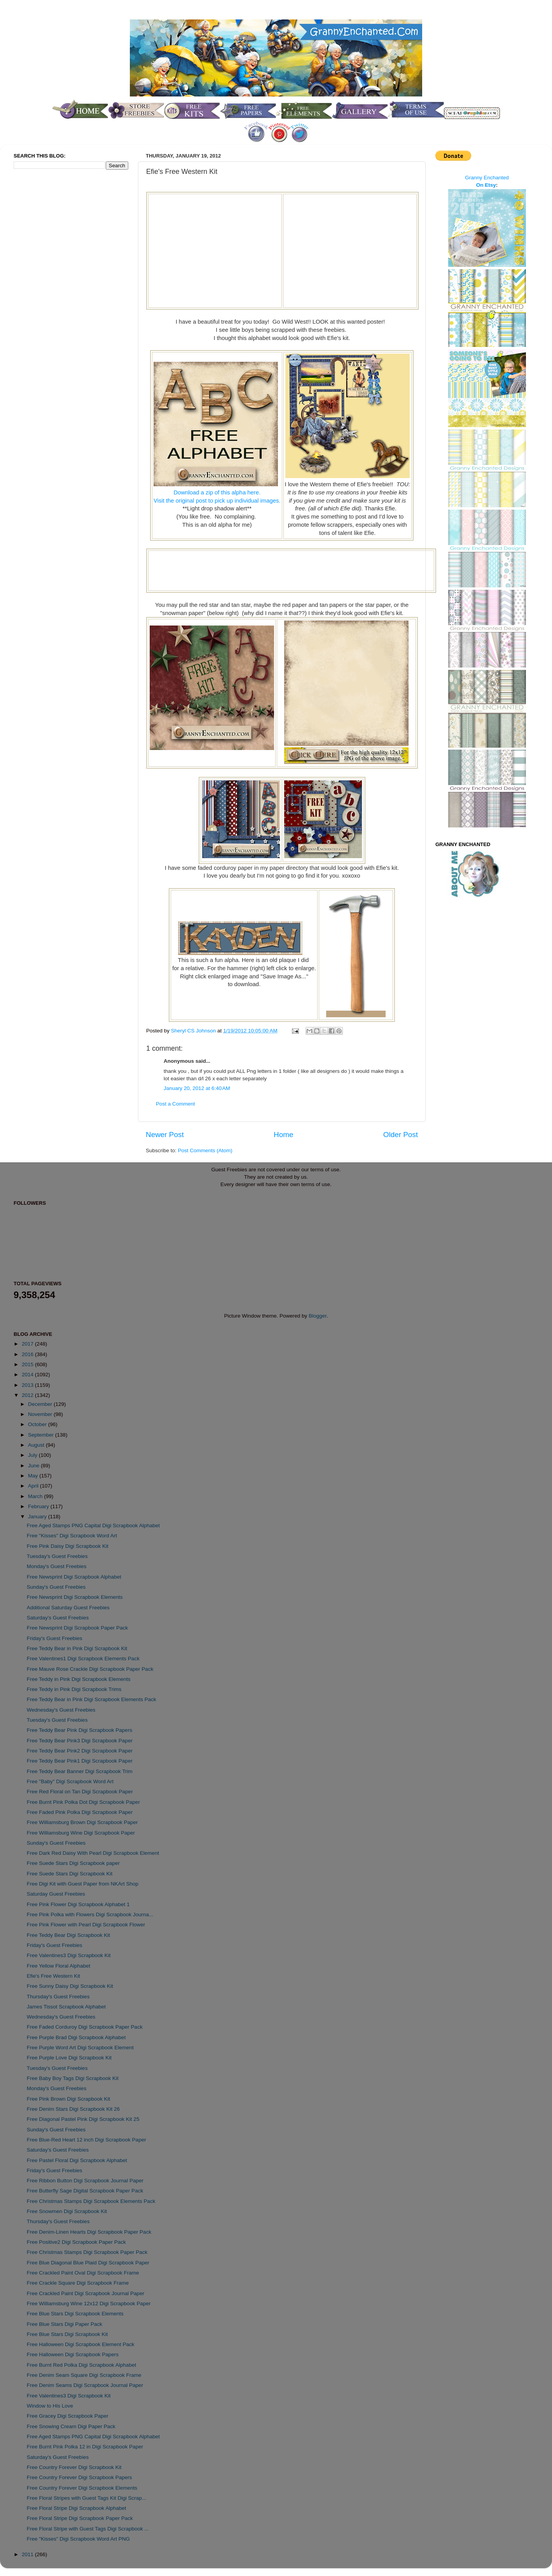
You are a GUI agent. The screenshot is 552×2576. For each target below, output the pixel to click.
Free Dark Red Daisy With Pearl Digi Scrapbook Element (93, 1853)
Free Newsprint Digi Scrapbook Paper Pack (77, 1628)
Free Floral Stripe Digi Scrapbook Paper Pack (80, 2518)
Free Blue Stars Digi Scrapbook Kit (67, 2334)
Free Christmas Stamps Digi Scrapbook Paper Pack (87, 2252)
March (36, 1496)
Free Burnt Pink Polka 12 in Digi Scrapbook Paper (85, 2447)
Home (283, 1134)
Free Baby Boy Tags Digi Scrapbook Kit (73, 2078)
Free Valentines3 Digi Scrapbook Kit (69, 1955)
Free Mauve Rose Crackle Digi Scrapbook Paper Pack (90, 1669)
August (37, 1445)
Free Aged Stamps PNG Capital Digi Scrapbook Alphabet (93, 1525)
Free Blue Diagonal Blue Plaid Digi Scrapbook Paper (88, 2263)
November (41, 1414)
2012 (28, 1395)
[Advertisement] (215, 249)
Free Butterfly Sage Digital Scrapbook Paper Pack (85, 2191)
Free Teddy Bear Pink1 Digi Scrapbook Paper (80, 1761)
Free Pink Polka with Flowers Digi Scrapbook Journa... (90, 1914)
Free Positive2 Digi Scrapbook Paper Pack (76, 2242)
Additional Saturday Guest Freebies (68, 1607)
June (34, 1465)
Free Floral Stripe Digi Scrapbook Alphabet (76, 2508)
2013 (28, 1385)
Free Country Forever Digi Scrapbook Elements (82, 2488)
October (38, 1424)
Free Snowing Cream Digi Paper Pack (71, 2426)
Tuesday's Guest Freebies (57, 1556)
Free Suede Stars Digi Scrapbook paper (73, 1863)
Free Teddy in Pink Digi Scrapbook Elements (79, 1679)
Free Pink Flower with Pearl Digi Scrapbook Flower (86, 1925)
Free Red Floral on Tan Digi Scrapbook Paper (80, 1791)
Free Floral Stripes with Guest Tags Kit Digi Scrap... (86, 2498)
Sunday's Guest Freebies (56, 1587)
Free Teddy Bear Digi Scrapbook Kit (68, 1935)
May (33, 1476)
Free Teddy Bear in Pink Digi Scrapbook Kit (77, 1648)
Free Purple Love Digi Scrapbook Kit (69, 2058)
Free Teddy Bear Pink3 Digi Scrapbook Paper (80, 1741)
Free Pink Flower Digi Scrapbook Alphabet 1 (78, 1904)
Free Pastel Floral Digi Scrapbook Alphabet (77, 2160)
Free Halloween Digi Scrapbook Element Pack (81, 2344)
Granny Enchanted (487, 177)
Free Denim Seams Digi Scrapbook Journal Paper (85, 2385)
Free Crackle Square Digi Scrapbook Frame (78, 2283)
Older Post (400, 1134)
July (33, 1455)
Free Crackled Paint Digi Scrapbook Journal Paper (85, 2293)
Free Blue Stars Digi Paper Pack (64, 2324)
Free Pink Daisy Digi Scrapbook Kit (67, 1546)
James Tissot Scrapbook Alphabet (66, 2007)
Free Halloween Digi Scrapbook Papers (73, 2354)
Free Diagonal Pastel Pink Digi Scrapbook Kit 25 (83, 2119)
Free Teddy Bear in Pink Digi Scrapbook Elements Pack (91, 1699)
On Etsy (486, 185)
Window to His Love (50, 2406)
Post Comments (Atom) (205, 1150)
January (38, 1516)
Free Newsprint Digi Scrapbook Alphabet (74, 1577)
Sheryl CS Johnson (194, 1031)
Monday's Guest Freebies (56, 1566)
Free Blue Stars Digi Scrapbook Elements (75, 2314)
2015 (28, 1364)
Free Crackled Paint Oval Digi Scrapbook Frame (83, 2273)
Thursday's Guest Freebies (58, 1996)
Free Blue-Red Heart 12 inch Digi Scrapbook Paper (86, 2140)
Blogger (318, 1316)
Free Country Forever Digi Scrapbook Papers (79, 2477)
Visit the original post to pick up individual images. (217, 501)
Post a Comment (175, 1104)
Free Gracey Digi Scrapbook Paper (67, 2416)
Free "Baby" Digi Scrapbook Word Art (70, 1781)
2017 (28, 1344)
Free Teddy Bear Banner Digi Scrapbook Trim (80, 1771)
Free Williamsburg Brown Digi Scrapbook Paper (82, 1822)
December (41, 1404)
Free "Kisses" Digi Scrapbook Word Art (72, 1536)
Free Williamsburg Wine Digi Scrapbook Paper (81, 1833)
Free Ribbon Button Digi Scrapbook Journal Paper (85, 2180)
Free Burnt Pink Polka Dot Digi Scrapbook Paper (83, 1802)
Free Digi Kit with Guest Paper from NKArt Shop (82, 1884)
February (39, 1506)
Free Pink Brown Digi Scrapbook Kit (68, 2099)
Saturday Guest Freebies (56, 1894)
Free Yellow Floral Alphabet (59, 1966)
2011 (28, 2554)
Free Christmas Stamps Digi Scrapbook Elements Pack (91, 2201)
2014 (28, 1374)
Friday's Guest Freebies (54, 1638)
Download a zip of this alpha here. (216, 492)
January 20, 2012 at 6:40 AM (197, 1088)
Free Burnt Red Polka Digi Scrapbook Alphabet (81, 2365)
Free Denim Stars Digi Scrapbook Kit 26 (73, 2109)
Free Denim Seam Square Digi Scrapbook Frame (84, 2375)
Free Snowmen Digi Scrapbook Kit (67, 2211)
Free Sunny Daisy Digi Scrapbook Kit (70, 1986)
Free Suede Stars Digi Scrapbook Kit (70, 1874)
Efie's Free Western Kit (53, 1976)
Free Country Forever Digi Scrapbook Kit (74, 2467)
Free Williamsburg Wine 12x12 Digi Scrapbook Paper (89, 2303)
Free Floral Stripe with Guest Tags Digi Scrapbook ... (88, 2529)
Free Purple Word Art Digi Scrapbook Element (80, 2047)
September (41, 1435)
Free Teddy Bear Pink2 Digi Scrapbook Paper (80, 1751)
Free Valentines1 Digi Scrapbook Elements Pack (83, 1658)
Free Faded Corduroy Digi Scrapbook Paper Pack (85, 2027)
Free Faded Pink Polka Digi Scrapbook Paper (80, 1812)
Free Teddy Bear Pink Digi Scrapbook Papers (79, 1730)
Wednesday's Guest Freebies (61, 1710)
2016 (28, 1354)
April (34, 1486)
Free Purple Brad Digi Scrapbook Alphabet (76, 2037)
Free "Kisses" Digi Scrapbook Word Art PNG (78, 2539)
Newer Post (165, 1134)
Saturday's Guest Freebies (58, 1618)
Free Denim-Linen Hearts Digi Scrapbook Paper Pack (89, 2232)
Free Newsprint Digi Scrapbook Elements (75, 1597)
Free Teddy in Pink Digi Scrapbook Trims (74, 1689)
